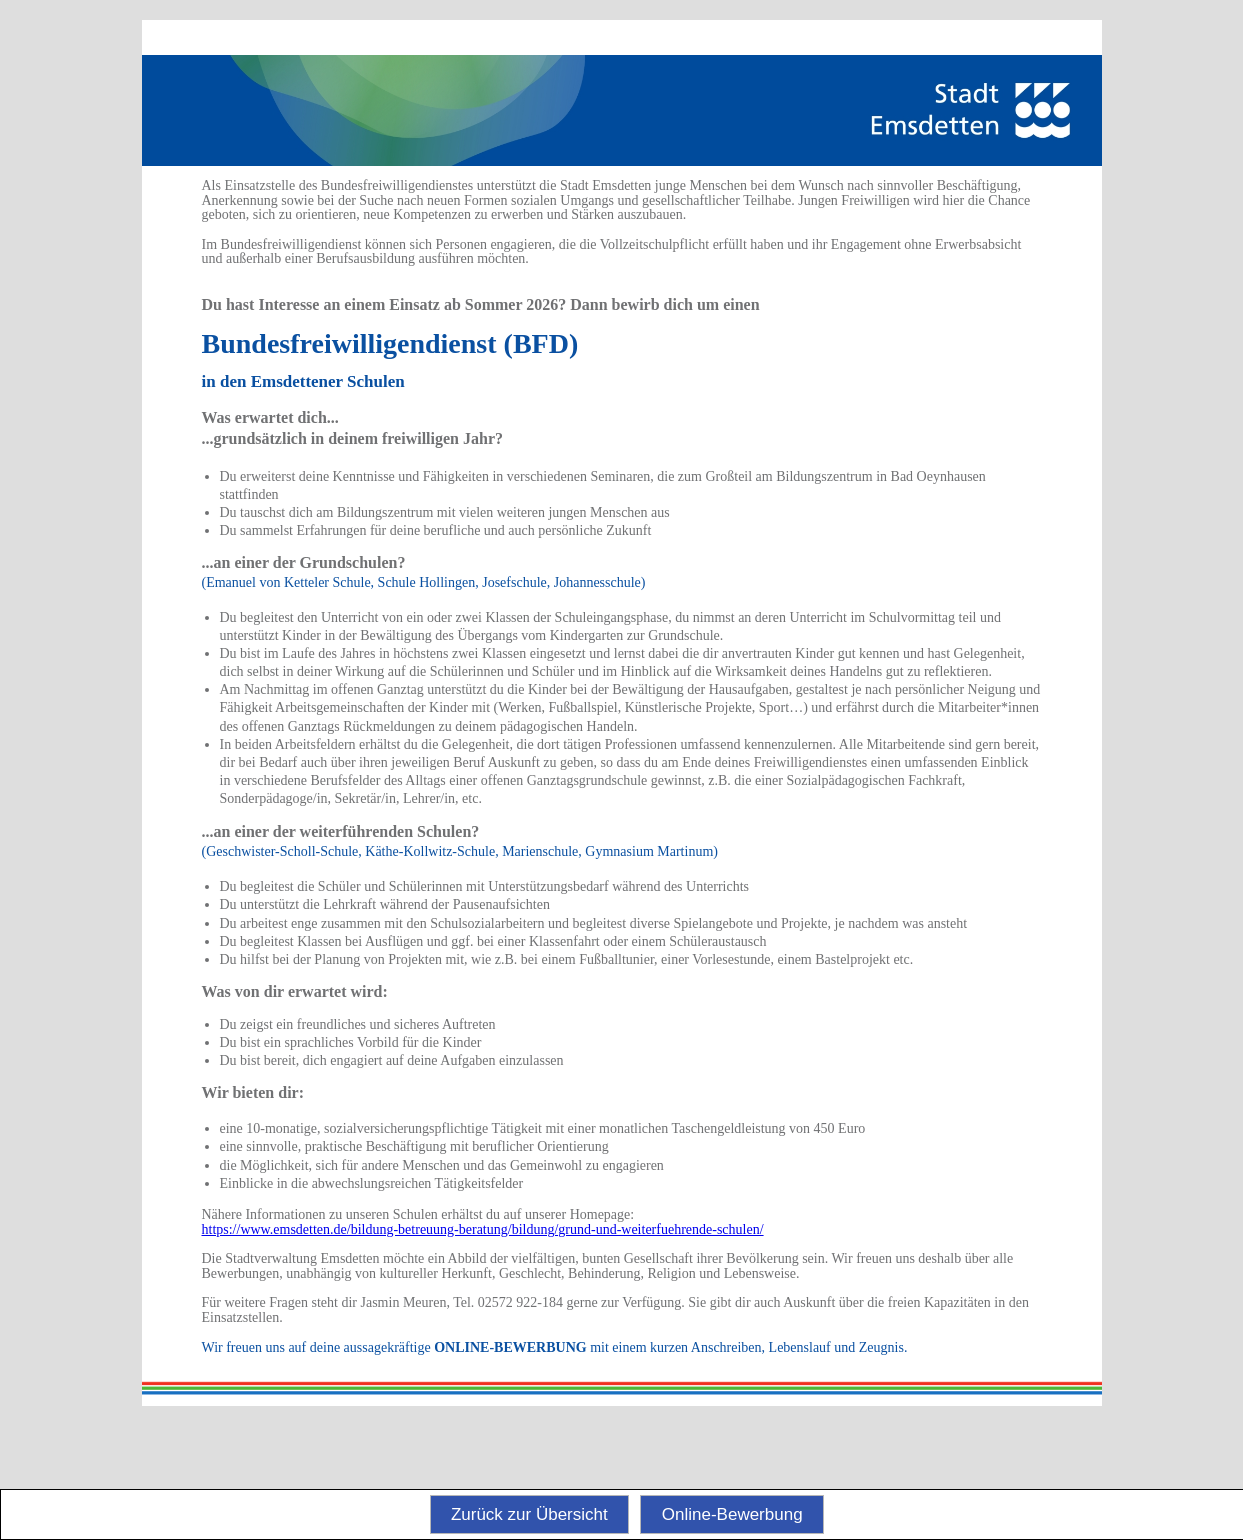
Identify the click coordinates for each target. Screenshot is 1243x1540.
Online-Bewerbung (732, 1514)
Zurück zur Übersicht (529, 1514)
